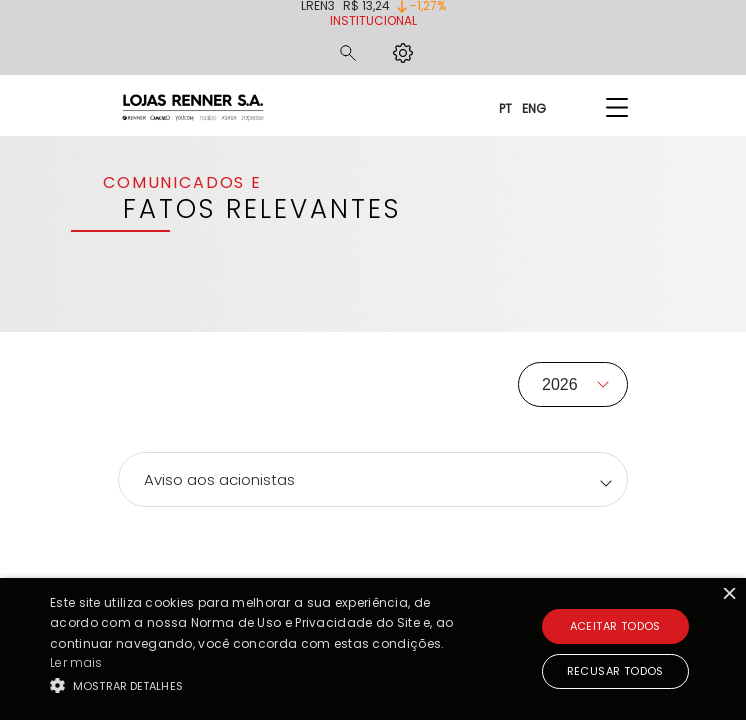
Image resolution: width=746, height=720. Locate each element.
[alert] (373, 649)
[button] (260, 685)
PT (505, 107)
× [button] (728, 595)
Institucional (373, 20)
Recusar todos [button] (615, 671)
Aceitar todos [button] (615, 626)
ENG (534, 107)
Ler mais (76, 662)
